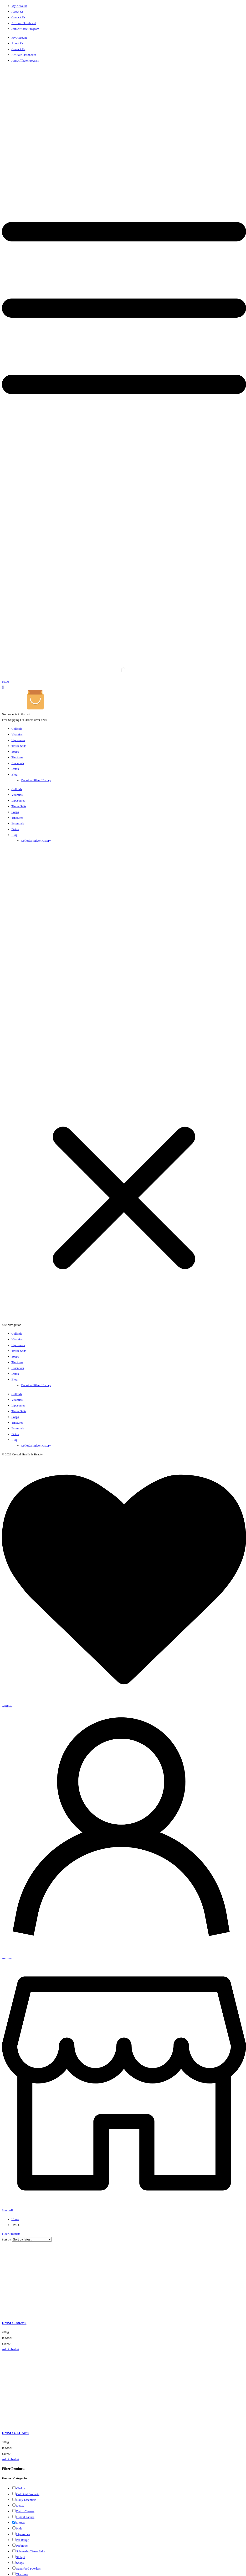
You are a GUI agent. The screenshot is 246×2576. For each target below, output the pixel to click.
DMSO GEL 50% (15, 2433)
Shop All (7, 2210)
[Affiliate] (124, 1700)
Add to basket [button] (10, 2349)
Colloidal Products (27, 2494)
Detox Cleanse (25, 2511)
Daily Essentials (26, 2500)
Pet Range (22, 2540)
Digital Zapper (25, 2517)
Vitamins (17, 734)
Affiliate (7, 1706)
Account (7, 1958)
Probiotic (22, 2545)
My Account (19, 37)
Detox (15, 769)
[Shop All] (124, 2204)
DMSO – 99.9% (14, 2323)
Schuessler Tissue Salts (30, 2551)
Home (15, 2219)
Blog (14, 774)
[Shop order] (32, 2239)
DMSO (20, 2522)
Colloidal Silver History (36, 780)
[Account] (124, 1952)
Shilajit (20, 2557)
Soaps (15, 751)
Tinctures (17, 757)
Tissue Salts (18, 746)
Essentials (17, 763)
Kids (19, 2528)
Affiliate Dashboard (23, 23)
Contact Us (18, 17)
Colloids (16, 728)
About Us (17, 11)
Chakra (20, 2488)
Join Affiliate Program (25, 29)
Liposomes (18, 740)
